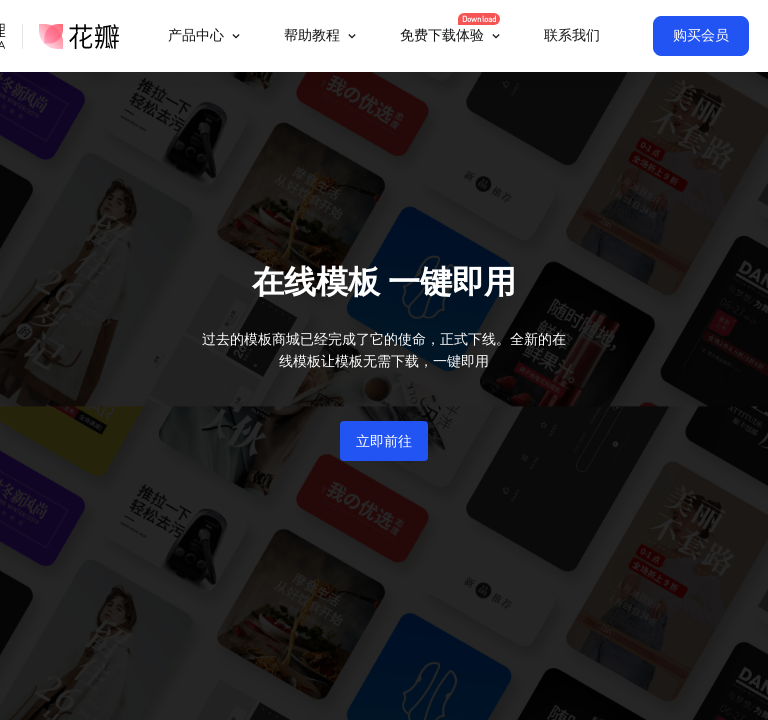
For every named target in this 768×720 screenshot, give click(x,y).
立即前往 (384, 441)
